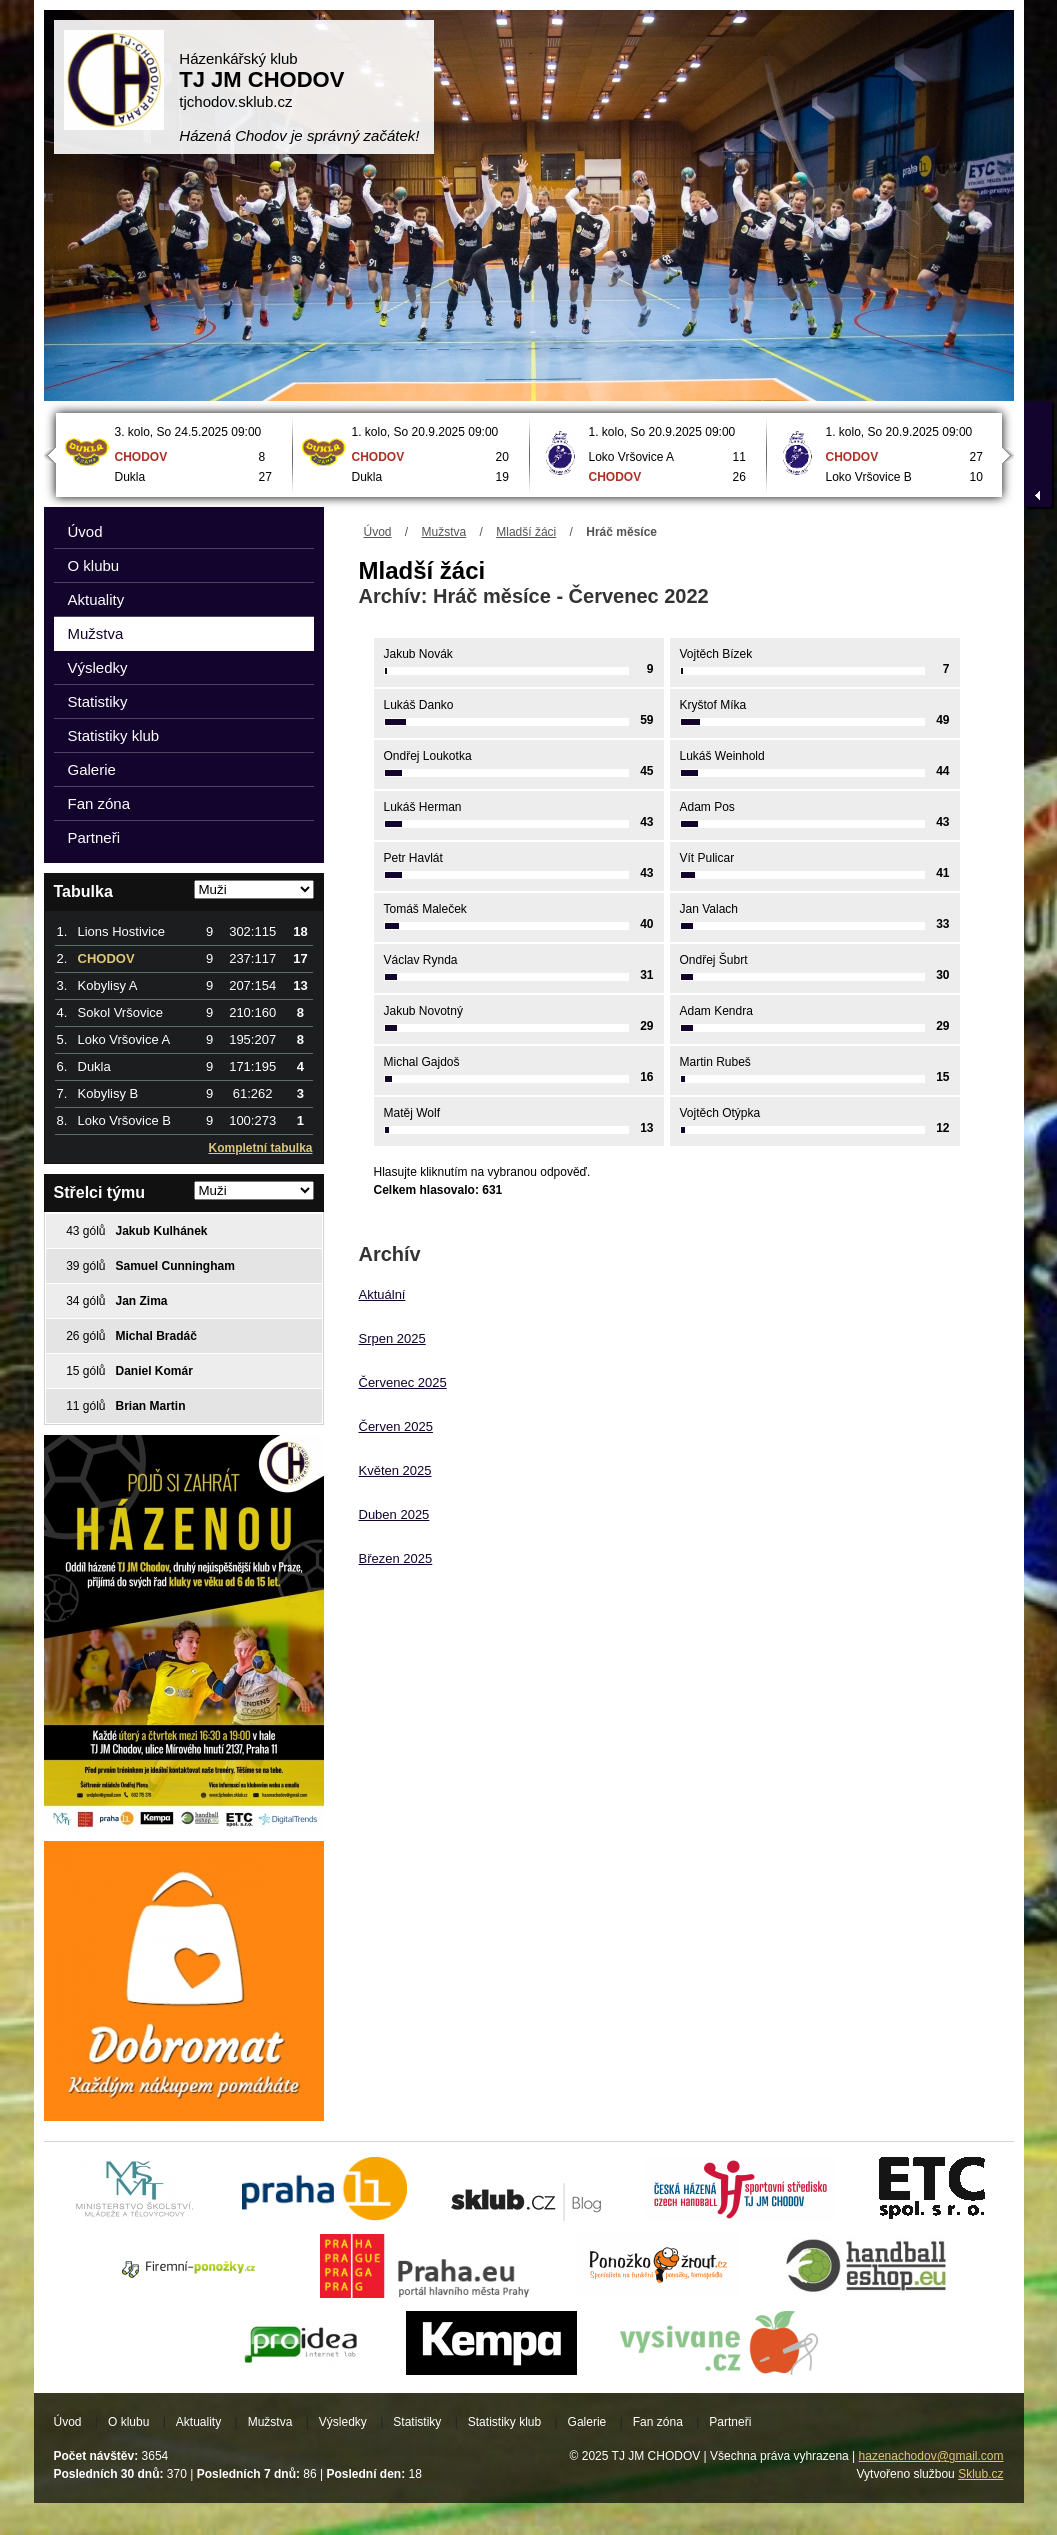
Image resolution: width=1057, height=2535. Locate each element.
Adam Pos (707, 807)
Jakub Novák (418, 654)
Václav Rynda (421, 960)
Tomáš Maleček (425, 909)
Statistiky (98, 701)
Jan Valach (709, 909)
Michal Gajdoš (422, 1062)
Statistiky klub (114, 735)
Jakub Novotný (423, 1011)
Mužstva (444, 532)
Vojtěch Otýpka (720, 1113)
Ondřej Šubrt (714, 960)
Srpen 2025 (392, 1338)
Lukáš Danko (419, 705)
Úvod (378, 532)
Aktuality (96, 599)
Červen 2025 (396, 1426)
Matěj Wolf (412, 1113)
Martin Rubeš (715, 1062)
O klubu (94, 565)
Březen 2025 (396, 1558)
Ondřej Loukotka (428, 756)
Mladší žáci (526, 532)
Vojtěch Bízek (716, 654)
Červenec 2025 (403, 1382)
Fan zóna (99, 803)
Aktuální (382, 1294)
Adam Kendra (716, 1011)
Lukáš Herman (423, 807)
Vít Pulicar (707, 858)
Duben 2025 (394, 1514)
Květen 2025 (395, 1470)
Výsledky (98, 667)
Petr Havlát (413, 858)
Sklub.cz (980, 2474)
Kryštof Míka (713, 705)
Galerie (92, 769)
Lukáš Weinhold (722, 756)
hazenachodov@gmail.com (931, 2456)
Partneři (94, 837)
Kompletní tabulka (260, 1148)
